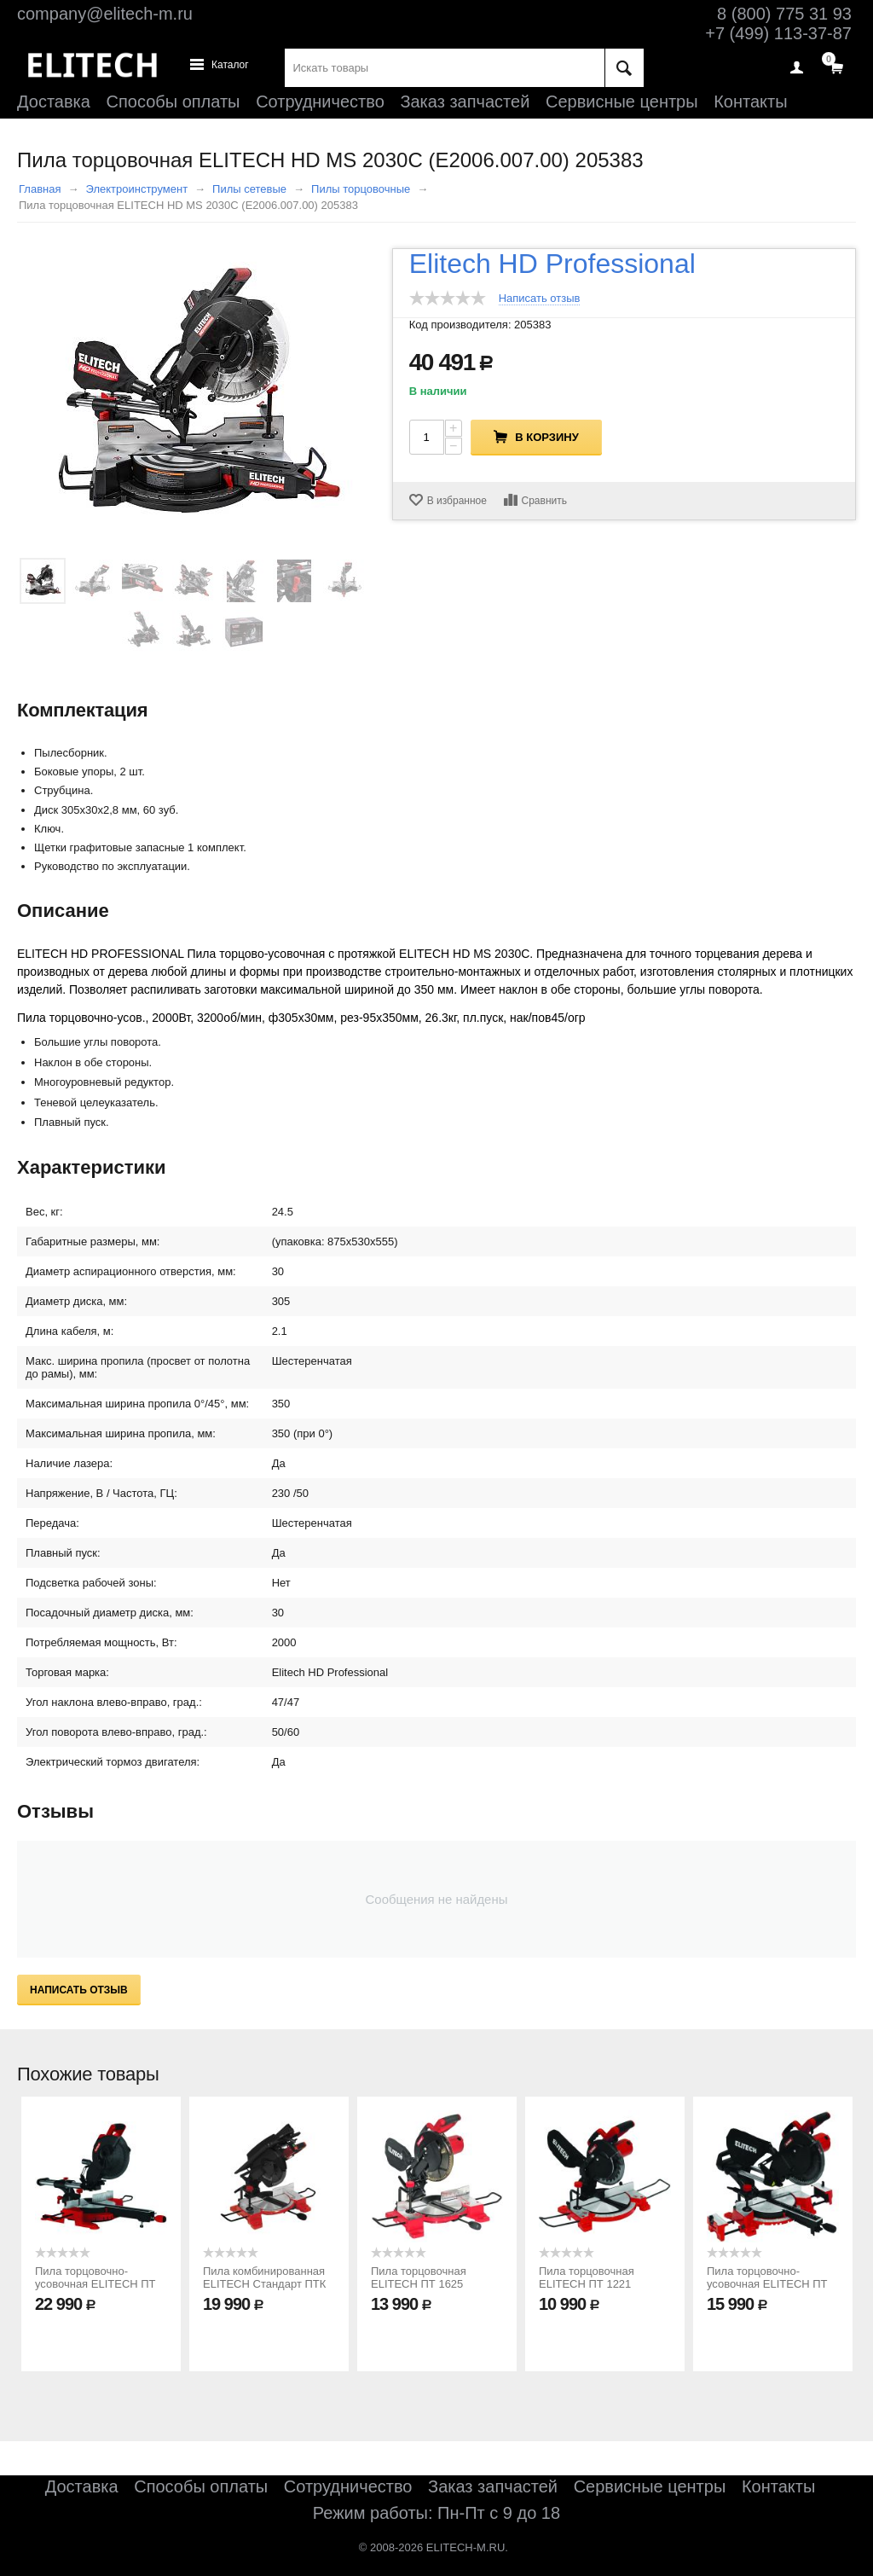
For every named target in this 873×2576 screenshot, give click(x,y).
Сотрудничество (320, 101)
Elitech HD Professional (552, 263)
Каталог (230, 65)
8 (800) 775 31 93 (784, 13)
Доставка (53, 101)
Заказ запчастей (464, 101)
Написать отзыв (540, 299)
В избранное (457, 501)
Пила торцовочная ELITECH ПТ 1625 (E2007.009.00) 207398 (429, 2284)
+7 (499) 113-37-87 (778, 33)
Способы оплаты (173, 101)
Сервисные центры (622, 101)
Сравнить (544, 501)
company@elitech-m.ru (105, 13)
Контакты (750, 101)
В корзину (547, 437)
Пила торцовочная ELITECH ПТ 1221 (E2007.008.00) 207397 (597, 2284)
